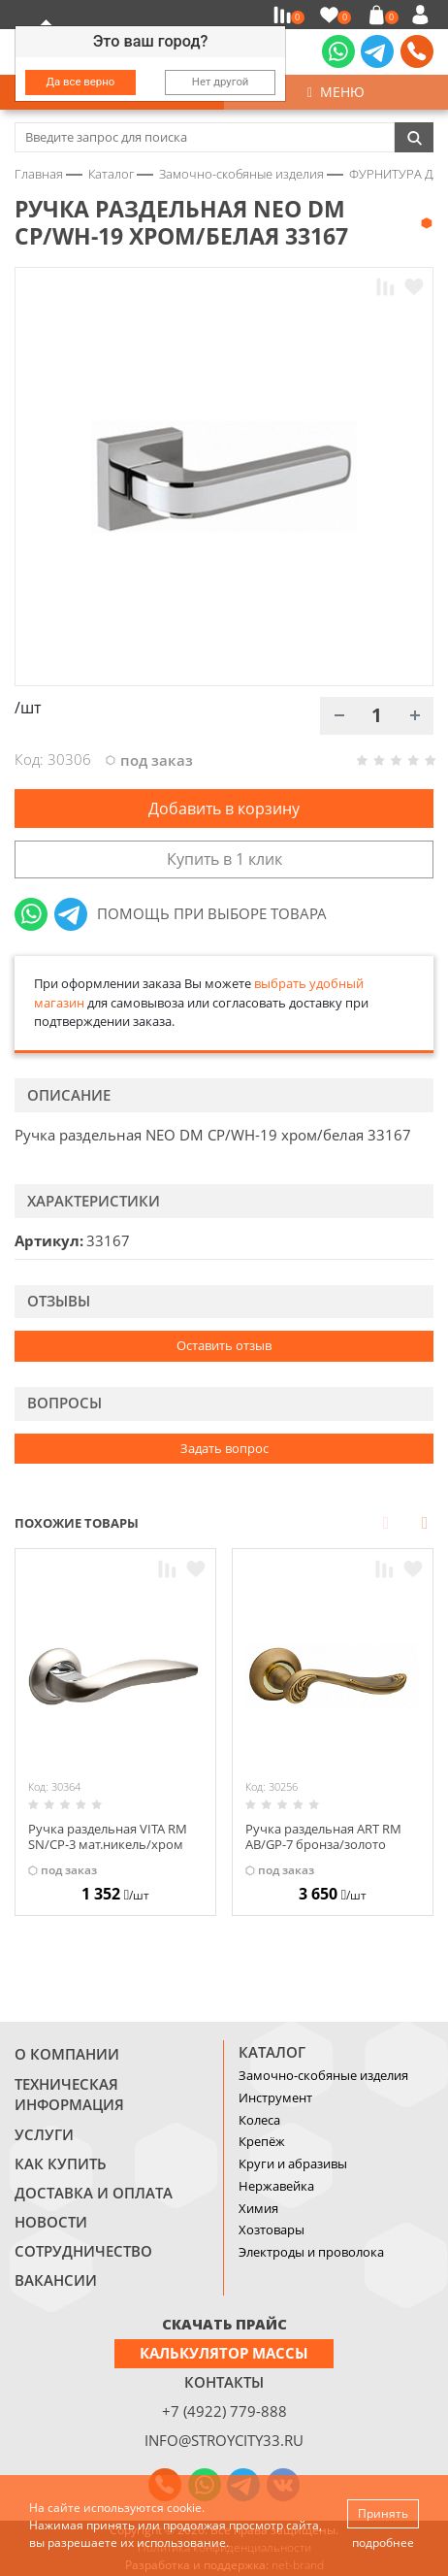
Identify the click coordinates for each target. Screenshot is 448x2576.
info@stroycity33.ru (224, 2440)
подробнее (383, 2542)
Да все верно (81, 81)
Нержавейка (276, 2186)
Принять (383, 2513)
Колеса (259, 2120)
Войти (423, 14)
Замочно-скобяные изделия (323, 2075)
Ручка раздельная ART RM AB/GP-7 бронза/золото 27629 (323, 1843)
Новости (51, 2221)
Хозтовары (271, 2229)
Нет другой (220, 81)
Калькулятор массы (224, 2352)
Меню (336, 92)
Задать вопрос (224, 1448)
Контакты (224, 2382)
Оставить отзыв (224, 1345)
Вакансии (56, 2280)
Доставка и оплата (94, 2192)
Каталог (272, 2052)
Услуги (44, 2134)
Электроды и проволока (311, 2252)
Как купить (61, 2163)
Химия (258, 2208)
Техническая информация (69, 2094)
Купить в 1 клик (224, 859)
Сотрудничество (83, 2251)
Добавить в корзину (224, 808)
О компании (67, 2054)
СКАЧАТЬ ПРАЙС (224, 2323)
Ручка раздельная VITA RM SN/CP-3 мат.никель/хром (107, 1836)
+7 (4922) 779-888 (224, 2411)
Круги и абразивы (293, 2163)
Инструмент (275, 2097)
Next (424, 1521)
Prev (385, 1521)
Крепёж (262, 2141)
